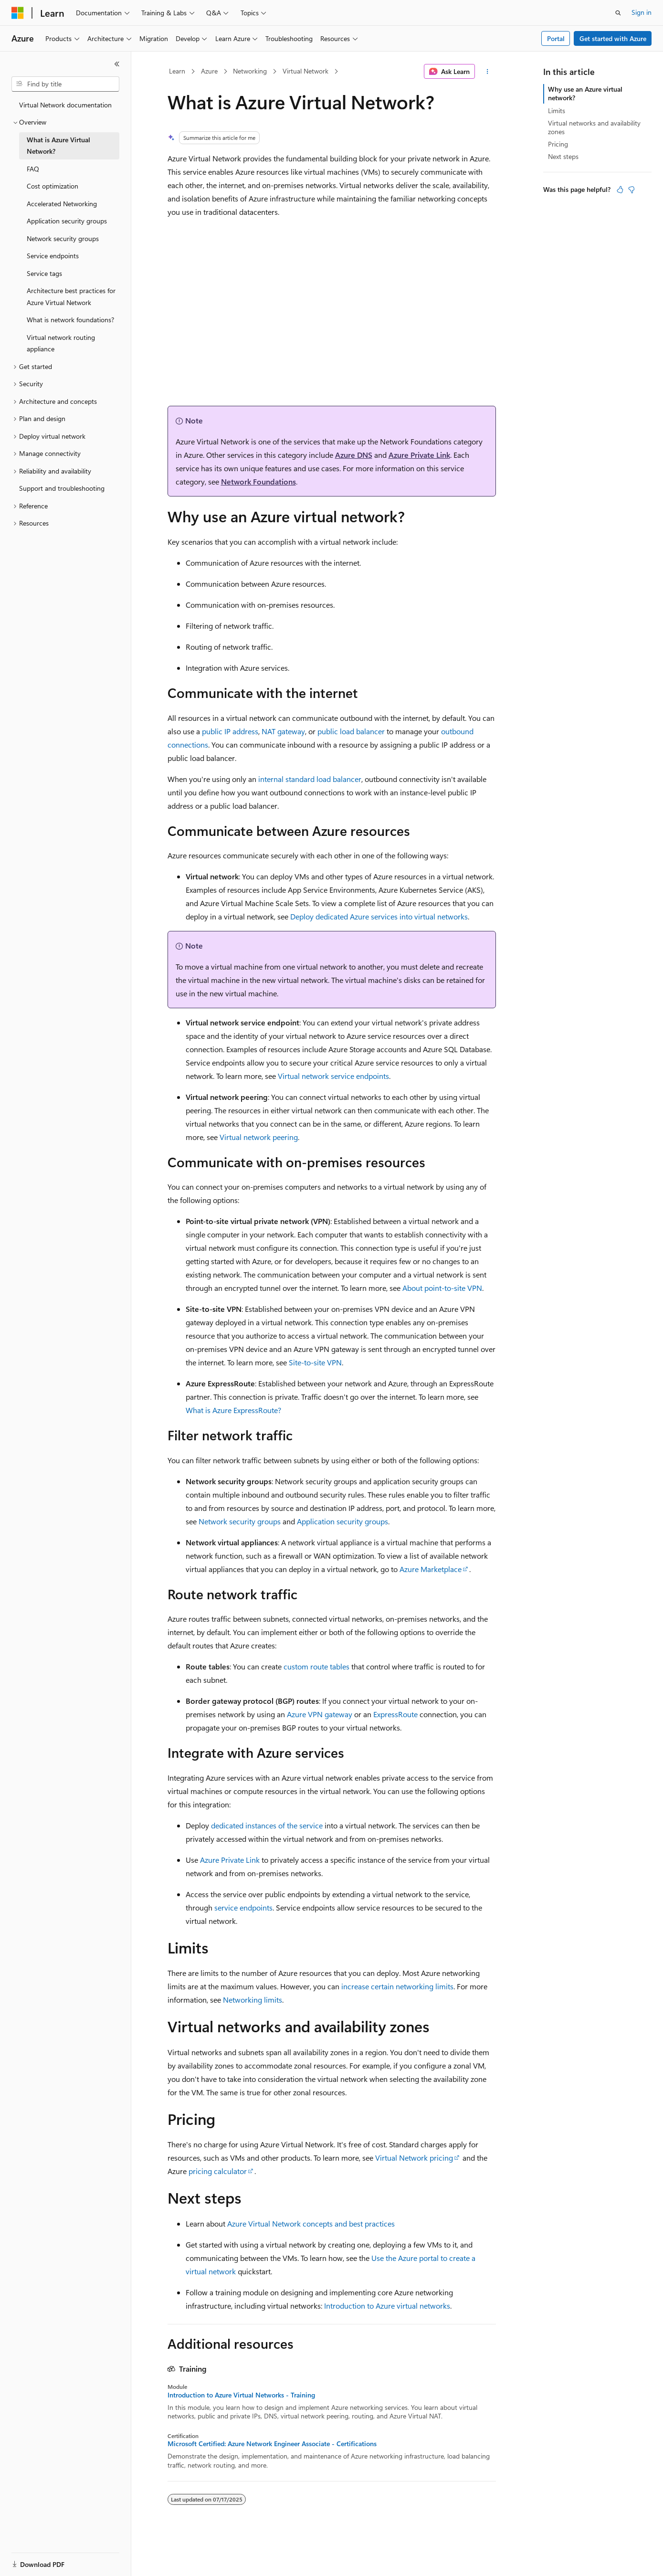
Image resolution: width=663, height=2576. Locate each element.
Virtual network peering (259, 1137)
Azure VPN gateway (319, 1714)
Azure (209, 70)
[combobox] (65, 84)
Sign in (641, 12)
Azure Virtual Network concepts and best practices (311, 2223)
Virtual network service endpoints (333, 1076)
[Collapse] (117, 64)
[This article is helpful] (620, 189)
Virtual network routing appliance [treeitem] (61, 343)
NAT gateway (283, 731)
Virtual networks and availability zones (594, 127)
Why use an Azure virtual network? (585, 93)
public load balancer (351, 731)
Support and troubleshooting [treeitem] (62, 488)
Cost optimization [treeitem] (52, 185)
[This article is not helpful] (631, 189)
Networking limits (252, 2000)
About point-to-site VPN (442, 1288)
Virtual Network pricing (414, 2158)
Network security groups (240, 1521)
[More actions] (487, 71)
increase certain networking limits (397, 1986)
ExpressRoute (395, 1714)
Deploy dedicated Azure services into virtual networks (379, 916)
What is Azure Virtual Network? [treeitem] (58, 145)
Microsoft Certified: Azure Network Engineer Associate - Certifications (272, 2443)
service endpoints (243, 1907)
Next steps (563, 156)
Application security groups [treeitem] (67, 220)
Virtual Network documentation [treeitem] (65, 104)
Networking (250, 70)
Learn (177, 70)
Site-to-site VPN (315, 1362)
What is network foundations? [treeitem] (70, 319)
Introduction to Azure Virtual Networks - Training (241, 2395)
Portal (556, 38)
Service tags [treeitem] (44, 273)
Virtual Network (305, 70)
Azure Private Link (419, 455)
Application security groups (342, 1521)
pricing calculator (218, 2171)
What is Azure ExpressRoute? (233, 1410)
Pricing (558, 143)
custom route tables (316, 1666)
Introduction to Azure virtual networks (387, 2306)
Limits (556, 110)
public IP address (230, 731)
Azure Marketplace (431, 1569)
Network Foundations (258, 481)
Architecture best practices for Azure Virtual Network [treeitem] (71, 296)
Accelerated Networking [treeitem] (62, 203)
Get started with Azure (612, 38)
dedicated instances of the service (267, 1825)
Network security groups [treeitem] (63, 238)
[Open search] (618, 12)
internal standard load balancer (309, 779)
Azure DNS (353, 455)
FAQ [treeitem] (33, 168)
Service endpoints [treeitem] (53, 255)
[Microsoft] (17, 13)
